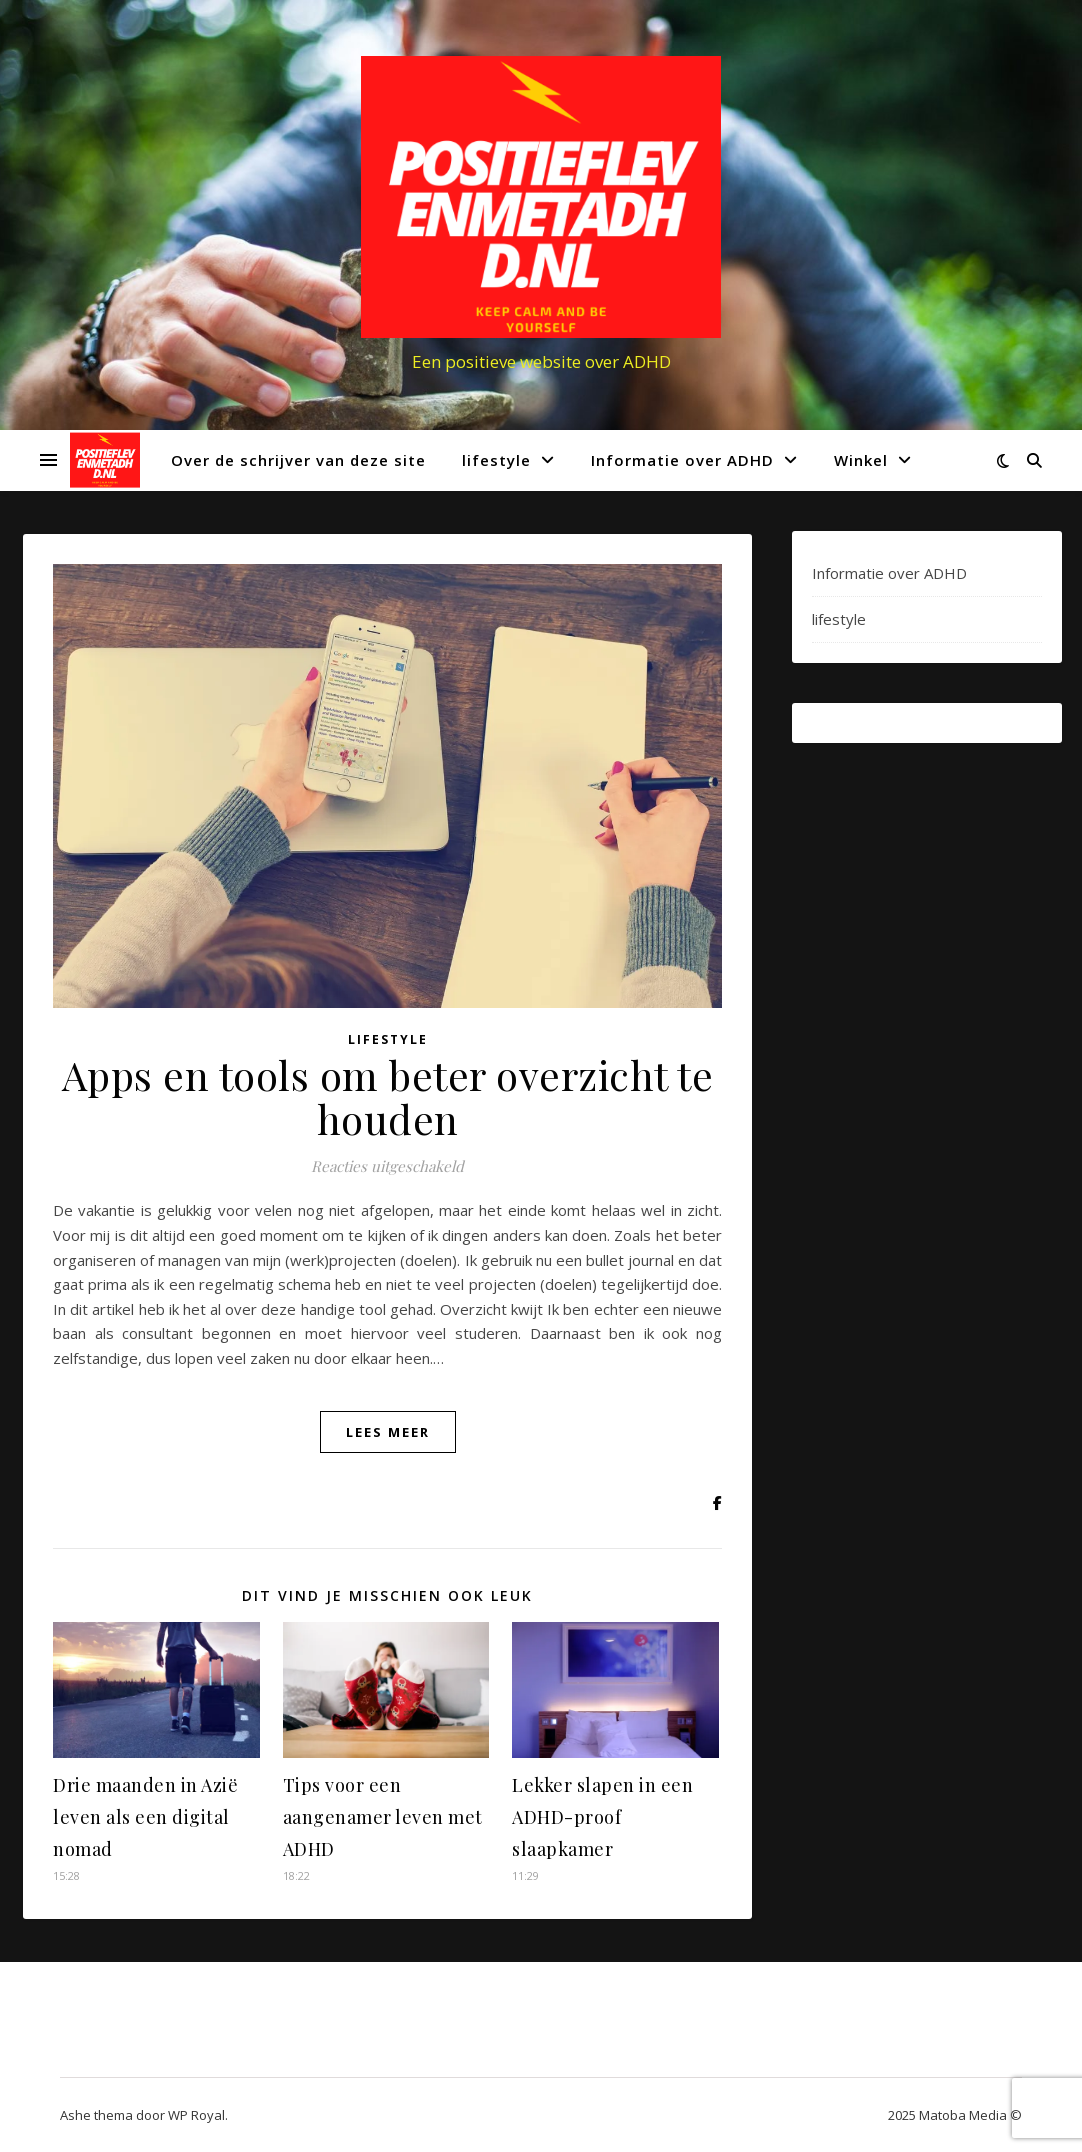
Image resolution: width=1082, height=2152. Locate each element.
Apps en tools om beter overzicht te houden (388, 1096)
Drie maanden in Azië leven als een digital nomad (145, 1817)
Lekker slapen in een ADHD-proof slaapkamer (602, 1817)
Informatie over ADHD (682, 460)
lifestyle (496, 460)
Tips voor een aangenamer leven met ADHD (383, 1817)
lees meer (388, 1432)
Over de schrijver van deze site (298, 460)
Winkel (861, 460)
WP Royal (196, 2115)
